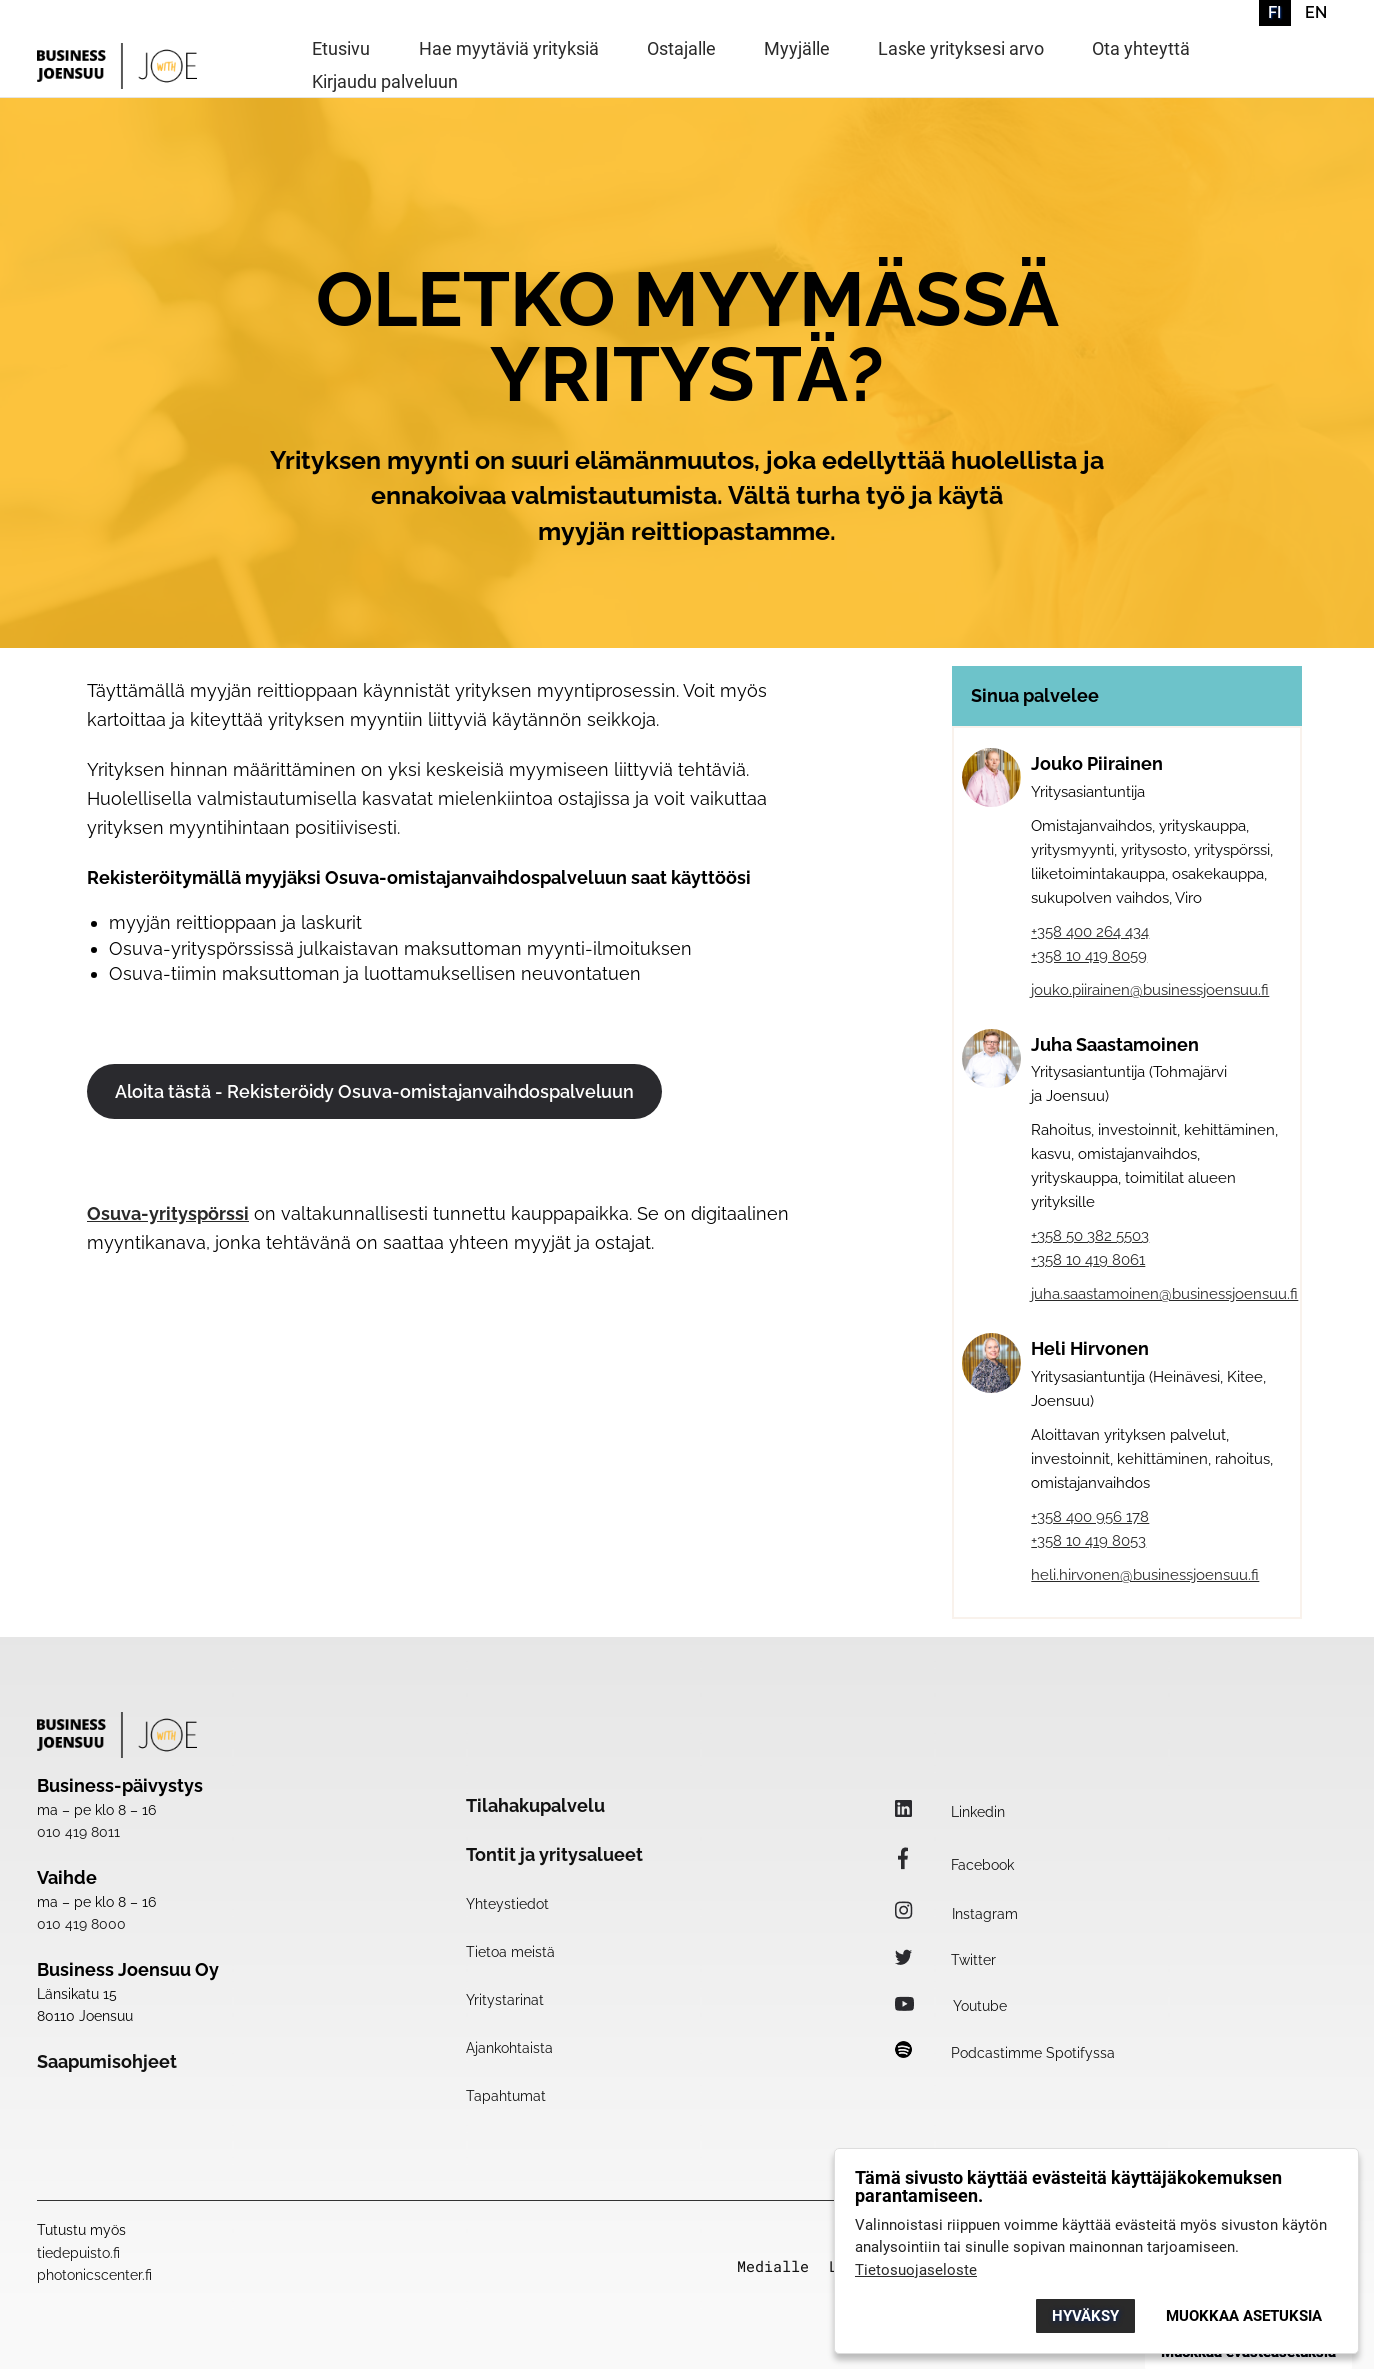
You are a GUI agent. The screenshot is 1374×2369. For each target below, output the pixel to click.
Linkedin (950, 1812)
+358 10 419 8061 (1088, 1260)
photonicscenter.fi (94, 2275)
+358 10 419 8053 (1088, 1541)
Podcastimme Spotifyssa (1005, 2053)
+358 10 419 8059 (1089, 956)
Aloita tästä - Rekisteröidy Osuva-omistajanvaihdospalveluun (374, 1091)
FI (1274, 12)
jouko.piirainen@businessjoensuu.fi (1150, 990)
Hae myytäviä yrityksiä (509, 49)
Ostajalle (681, 49)
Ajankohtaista (509, 2048)
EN (1316, 12)
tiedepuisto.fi (78, 2253)
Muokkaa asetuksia (1244, 2316)
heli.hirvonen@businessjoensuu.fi (1145, 1575)
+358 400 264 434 (1090, 932)
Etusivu (341, 49)
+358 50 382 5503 (1090, 1236)
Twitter (945, 1960)
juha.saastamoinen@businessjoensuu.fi (1164, 1294)
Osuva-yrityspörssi (168, 1213)
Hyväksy (1085, 2316)
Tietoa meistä (510, 1952)
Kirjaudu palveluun (385, 82)
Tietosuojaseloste (916, 2270)
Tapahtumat (506, 2096)
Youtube (951, 2006)
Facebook (954, 1865)
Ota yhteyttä (1141, 49)
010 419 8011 (78, 1832)
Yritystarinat (505, 2000)
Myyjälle (797, 49)
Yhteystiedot (507, 1904)
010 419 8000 (81, 1924)
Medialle (773, 2266)
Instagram (956, 1914)
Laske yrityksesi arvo (961, 49)
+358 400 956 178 (1090, 1517)
